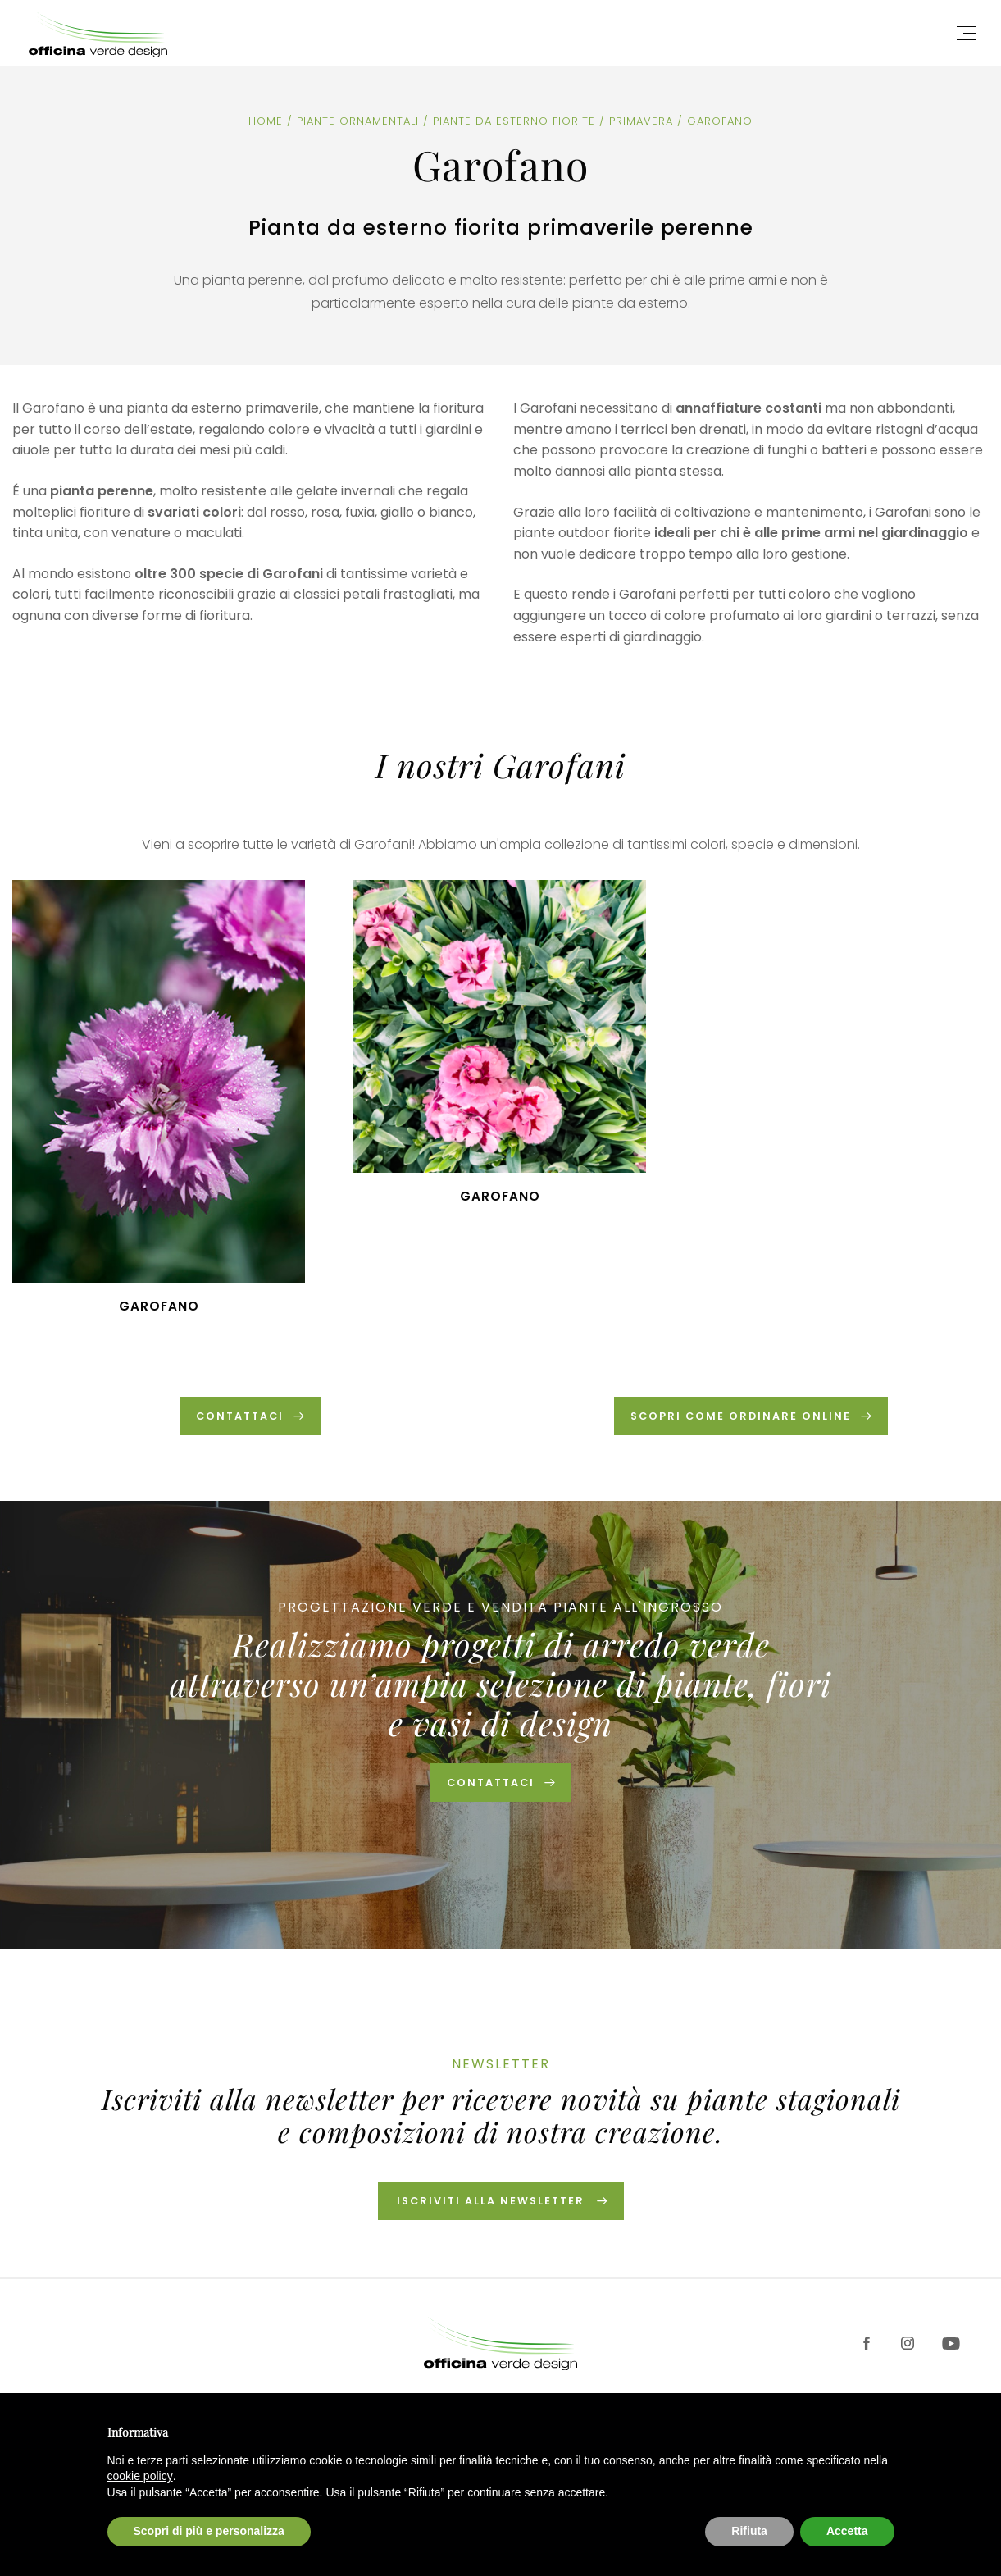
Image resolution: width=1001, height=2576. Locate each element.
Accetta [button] (847, 2530)
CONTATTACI (240, 1417)
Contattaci (490, 1786)
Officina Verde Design (106, 32)
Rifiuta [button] (749, 2530)
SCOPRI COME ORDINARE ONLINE (741, 1417)
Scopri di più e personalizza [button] (209, 2530)
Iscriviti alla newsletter (490, 2207)
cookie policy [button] (140, 2476)
